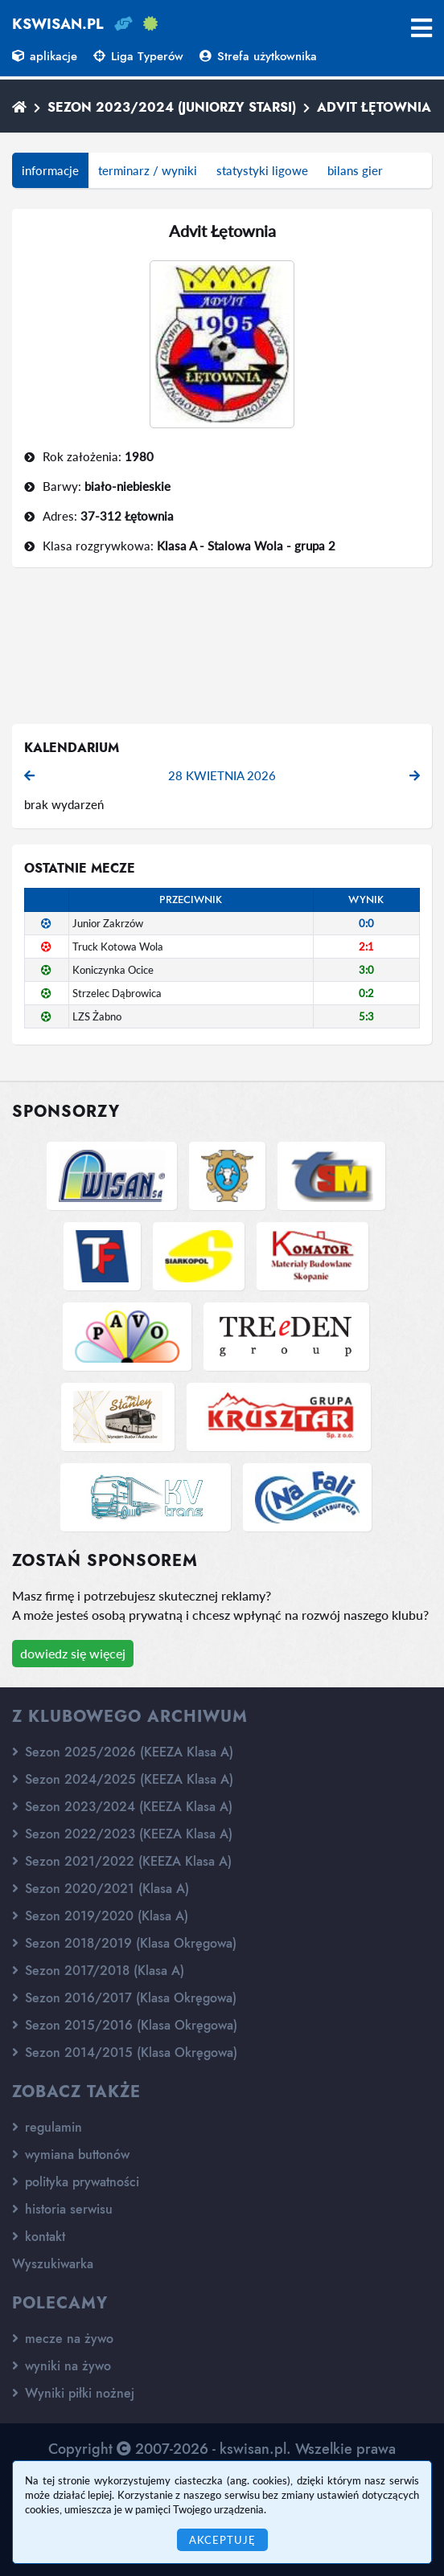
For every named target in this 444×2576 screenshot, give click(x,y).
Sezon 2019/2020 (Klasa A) (100, 1916)
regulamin (47, 2127)
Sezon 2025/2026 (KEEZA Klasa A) (122, 1752)
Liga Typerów (138, 56)
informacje (50, 170)
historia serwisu (62, 2209)
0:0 (366, 923)
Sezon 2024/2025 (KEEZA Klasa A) (122, 1779)
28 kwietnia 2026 (222, 775)
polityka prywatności (75, 2182)
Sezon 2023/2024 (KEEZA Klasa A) (122, 1806)
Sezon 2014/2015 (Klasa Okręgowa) (124, 2052)
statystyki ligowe (262, 170)
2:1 (366, 946)
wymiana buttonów (71, 2154)
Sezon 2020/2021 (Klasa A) (100, 1888)
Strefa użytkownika (258, 56)
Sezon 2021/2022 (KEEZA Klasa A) (122, 1861)
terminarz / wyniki (147, 170)
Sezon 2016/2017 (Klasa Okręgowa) (124, 1998)
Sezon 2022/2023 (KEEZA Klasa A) (122, 1834)
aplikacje (44, 56)
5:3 (366, 1016)
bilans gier (355, 170)
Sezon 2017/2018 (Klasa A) (98, 1970)
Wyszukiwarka (52, 2264)
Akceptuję (222, 2539)
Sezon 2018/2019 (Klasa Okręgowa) (124, 1943)
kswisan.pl (58, 24)
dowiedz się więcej (72, 1653)
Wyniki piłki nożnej (73, 2393)
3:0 (366, 969)
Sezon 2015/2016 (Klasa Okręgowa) (124, 2025)
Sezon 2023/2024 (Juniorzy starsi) (171, 107)
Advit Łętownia (374, 107)
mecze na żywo (62, 2338)
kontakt (38, 2236)
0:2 (366, 993)
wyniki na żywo (61, 2366)
